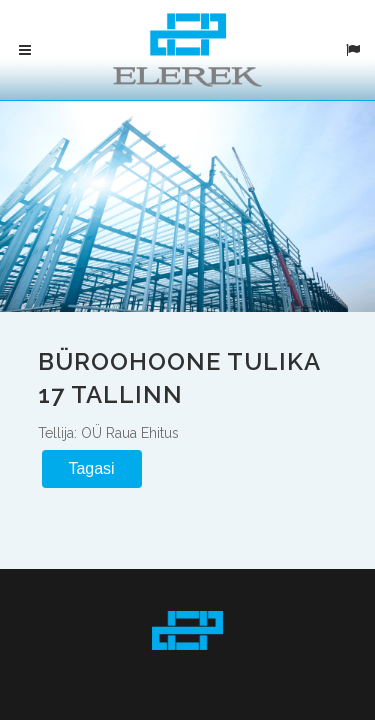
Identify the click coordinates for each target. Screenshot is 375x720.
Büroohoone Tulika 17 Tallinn (183, 377)
